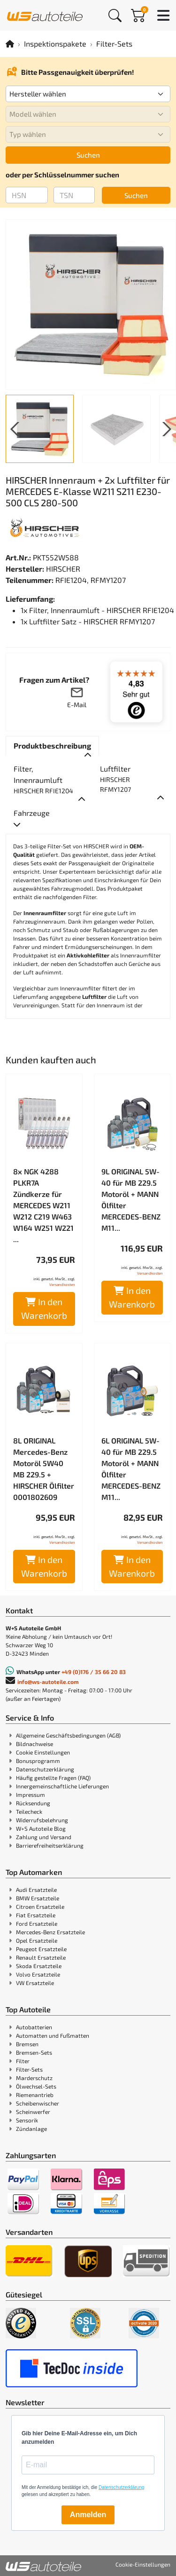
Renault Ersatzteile (41, 1957)
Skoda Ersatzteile (38, 1965)
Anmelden (88, 2515)
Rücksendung (33, 1803)
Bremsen (27, 2044)
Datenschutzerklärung (45, 1769)
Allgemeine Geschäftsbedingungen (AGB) (68, 1735)
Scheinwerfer (33, 2111)
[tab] (52, 746)
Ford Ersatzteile (36, 1923)
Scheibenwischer (37, 2103)
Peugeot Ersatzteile (41, 1949)
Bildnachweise (34, 1743)
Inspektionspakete (55, 43)
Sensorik (27, 2120)
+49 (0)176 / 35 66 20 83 (93, 1671)
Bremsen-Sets (34, 2052)
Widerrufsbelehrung (42, 1820)
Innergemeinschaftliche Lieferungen (62, 1786)
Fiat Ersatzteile (35, 1915)
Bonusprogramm (38, 1760)
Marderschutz (34, 2077)
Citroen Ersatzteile (40, 1906)
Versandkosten (62, 1284)
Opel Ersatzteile (36, 1940)
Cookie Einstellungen (43, 1752)
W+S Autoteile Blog (41, 1828)
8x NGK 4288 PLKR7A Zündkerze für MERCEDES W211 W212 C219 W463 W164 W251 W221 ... (43, 1205)
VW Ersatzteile (35, 1982)
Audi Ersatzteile (36, 1889)
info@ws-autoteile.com (48, 1681)
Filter (23, 2061)
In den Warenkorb (44, 1308)
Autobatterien (34, 2027)
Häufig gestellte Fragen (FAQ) (53, 1777)
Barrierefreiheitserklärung (50, 1845)
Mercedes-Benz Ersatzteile (50, 1932)
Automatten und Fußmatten (52, 2035)
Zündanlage (31, 2128)
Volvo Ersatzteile (38, 1974)
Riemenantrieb (35, 2094)
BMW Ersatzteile (37, 1898)
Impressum (30, 1794)
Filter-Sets (114, 43)
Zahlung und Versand (43, 1837)
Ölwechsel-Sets (36, 2086)
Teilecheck (29, 1811)
